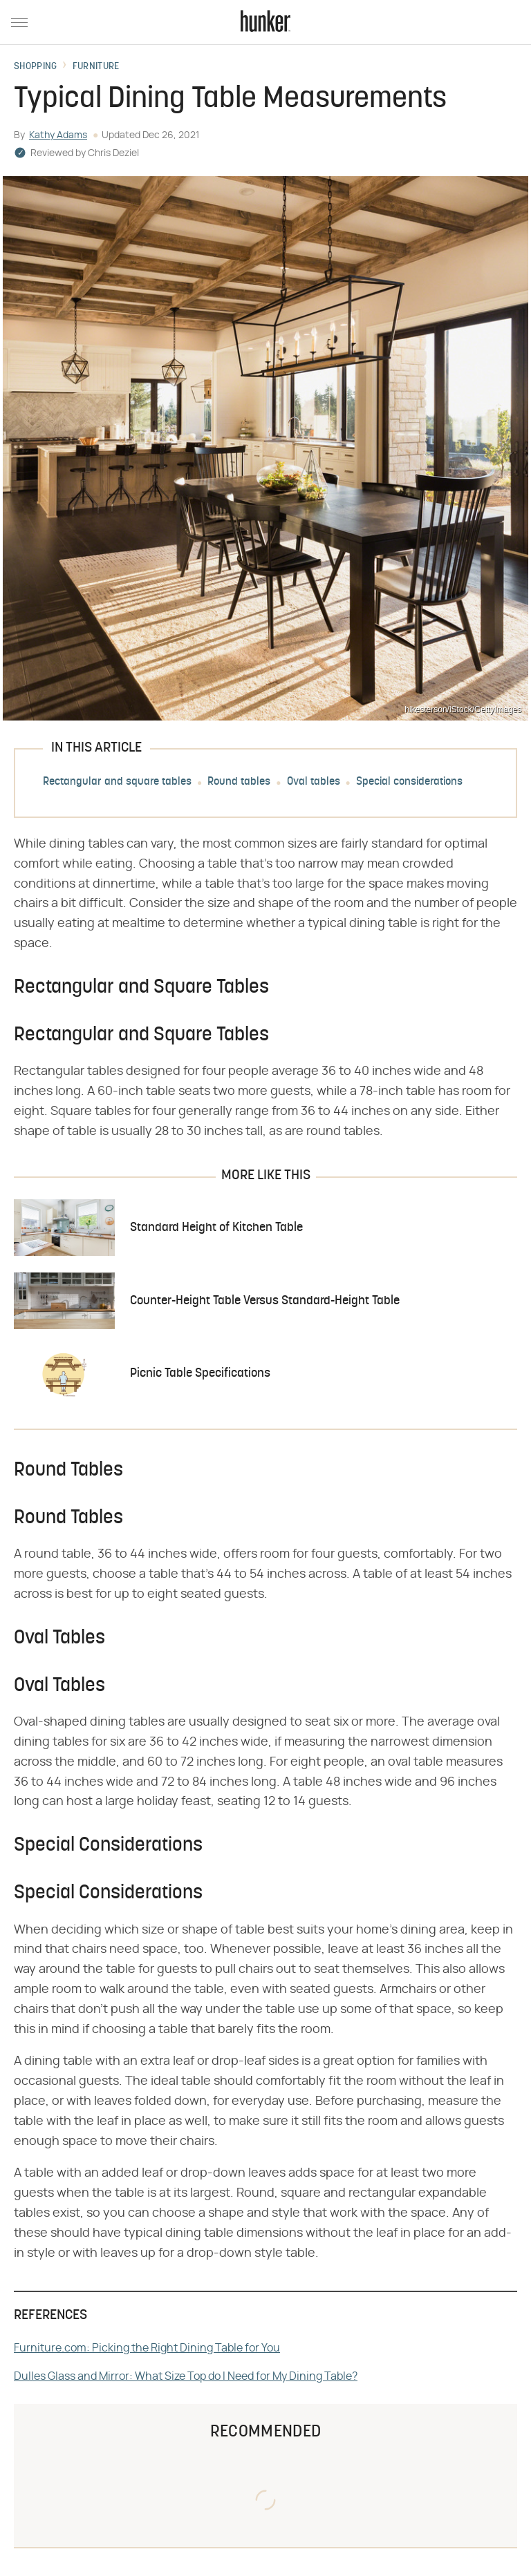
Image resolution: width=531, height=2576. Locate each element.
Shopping (35, 67)
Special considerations (409, 782)
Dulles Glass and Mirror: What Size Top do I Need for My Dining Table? (185, 2376)
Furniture (96, 67)
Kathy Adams (58, 135)
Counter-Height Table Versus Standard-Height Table (265, 1301)
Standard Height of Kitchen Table (216, 1227)
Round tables (238, 782)
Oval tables (313, 782)
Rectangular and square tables (117, 782)
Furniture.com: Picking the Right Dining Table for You (147, 2348)
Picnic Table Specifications (200, 1373)
